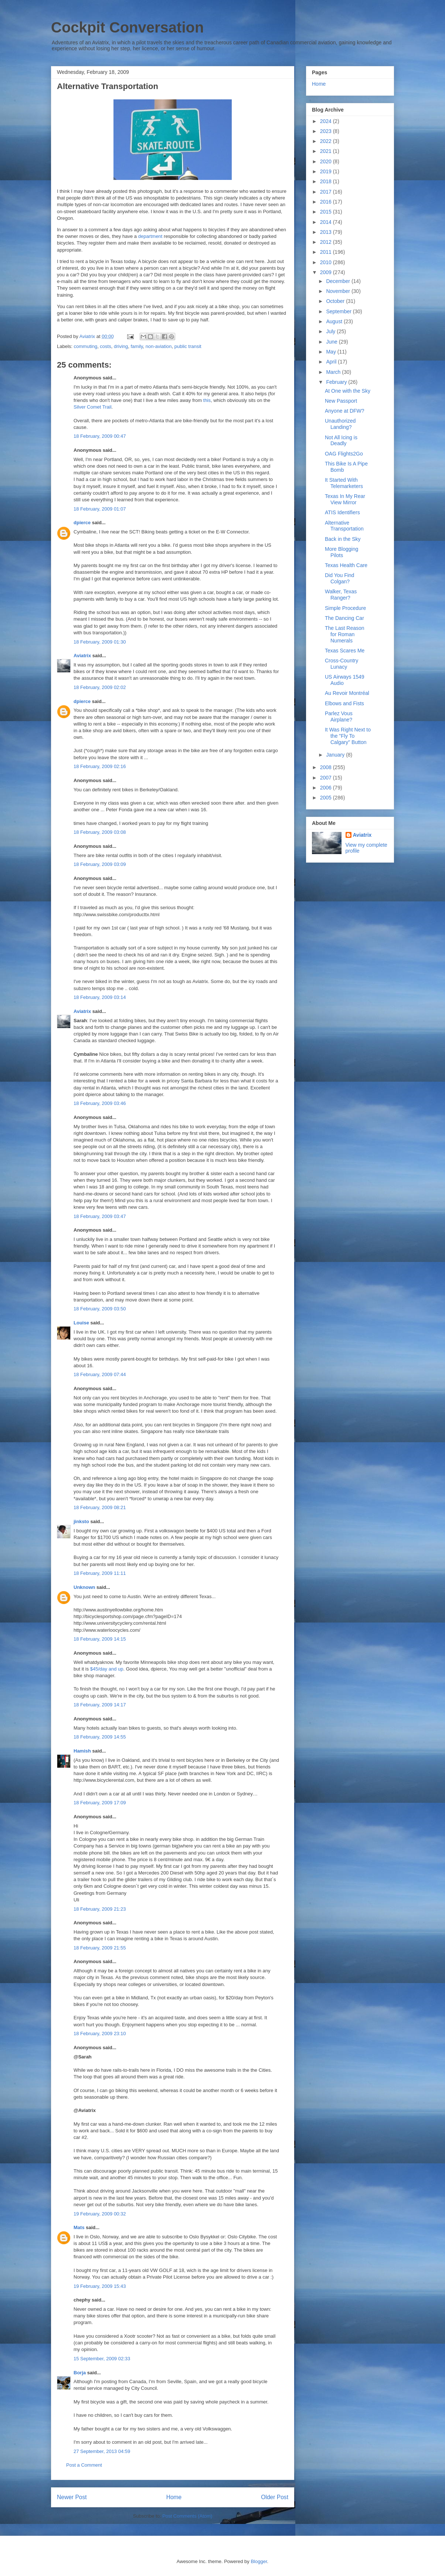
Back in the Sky (343, 539)
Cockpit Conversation (127, 27)
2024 (326, 121)
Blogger (259, 2561)
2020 (326, 161)
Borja (80, 2372)
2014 (326, 222)
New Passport (341, 401)
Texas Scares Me (344, 651)
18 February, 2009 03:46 (100, 1103)
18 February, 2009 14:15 (100, 1639)
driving (121, 346)
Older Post (274, 2497)
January (336, 755)
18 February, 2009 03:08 (100, 832)
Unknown (84, 1587)
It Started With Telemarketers (344, 483)
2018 (326, 181)
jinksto (81, 1521)
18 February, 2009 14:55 (100, 1737)
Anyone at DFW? (344, 411)
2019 (326, 171)
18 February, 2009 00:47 (100, 436)
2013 (326, 232)
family (136, 346)
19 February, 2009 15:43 (100, 2286)
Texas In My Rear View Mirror (345, 499)
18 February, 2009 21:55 (100, 1948)
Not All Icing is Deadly (341, 440)
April (332, 362)
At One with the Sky (347, 391)
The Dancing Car (344, 618)
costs (105, 346)
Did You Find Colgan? (339, 578)
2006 (326, 788)
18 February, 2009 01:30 (100, 642)
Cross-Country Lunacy (341, 664)
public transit (187, 346)
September (339, 311)
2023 (326, 131)
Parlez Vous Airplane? (339, 716)
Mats (79, 2227)
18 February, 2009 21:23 (100, 1909)
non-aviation (159, 346)
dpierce (82, 522)
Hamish (82, 1751)
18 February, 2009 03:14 (100, 997)
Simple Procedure (345, 608)
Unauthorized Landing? (340, 424)
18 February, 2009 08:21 (100, 1507)
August (334, 321)
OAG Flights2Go (344, 454)
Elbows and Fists (344, 703)
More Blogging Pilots (341, 552)
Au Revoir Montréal (347, 693)
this (207, 400)
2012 (326, 242)
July (331, 331)
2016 (326, 202)
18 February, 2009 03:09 (100, 864)
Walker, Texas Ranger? (341, 594)
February (337, 382)
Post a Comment (84, 2465)
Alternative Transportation (344, 526)
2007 (326, 778)
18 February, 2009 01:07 (100, 509)
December (338, 281)
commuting (86, 346)
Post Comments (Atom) (187, 2516)
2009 (326, 272)
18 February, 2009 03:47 (100, 1216)
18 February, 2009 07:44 (100, 1374)
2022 (326, 141)
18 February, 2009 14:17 (100, 1704)
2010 (326, 262)
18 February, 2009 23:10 (100, 2033)
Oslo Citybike (242, 2236)
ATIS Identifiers (342, 512)
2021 (326, 151)
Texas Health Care (346, 565)
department (150, 236)
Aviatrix (82, 655)
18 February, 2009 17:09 (100, 1802)
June (332, 342)
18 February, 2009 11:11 (100, 1573)
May (331, 352)
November (338, 291)
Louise (81, 1322)
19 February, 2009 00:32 (100, 2214)
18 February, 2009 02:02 (100, 687)
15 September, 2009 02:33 (102, 2358)
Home (174, 2497)
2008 (326, 767)
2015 (326, 212)
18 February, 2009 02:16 (100, 766)
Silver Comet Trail (93, 407)
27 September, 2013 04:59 (102, 2451)
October (336, 301)
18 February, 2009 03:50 (100, 1308)
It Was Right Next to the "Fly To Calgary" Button (348, 736)
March (334, 372)
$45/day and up (106, 1669)
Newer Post (72, 2497)
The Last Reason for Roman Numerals (344, 634)
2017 (326, 192)
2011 (326, 252)
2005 (326, 798)
